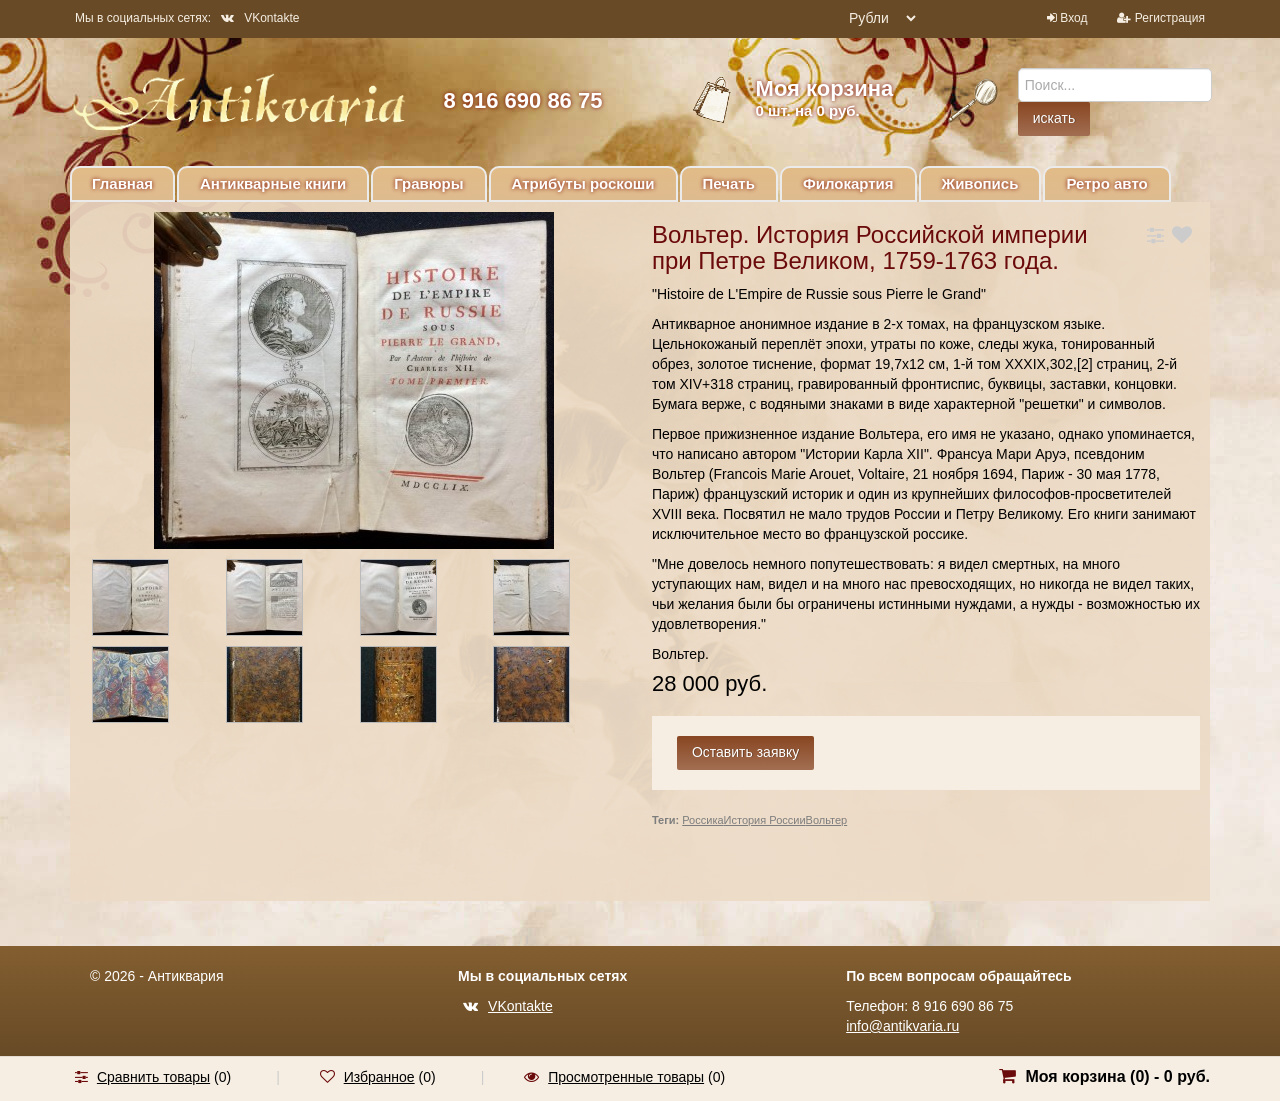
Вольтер (827, 820)
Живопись (980, 183)
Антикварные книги (273, 183)
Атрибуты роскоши (583, 183)
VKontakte (260, 18)
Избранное (379, 1077)
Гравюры (428, 183)
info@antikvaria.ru (902, 1026)
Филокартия (848, 183)
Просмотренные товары (626, 1077)
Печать (729, 183)
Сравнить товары (153, 1077)
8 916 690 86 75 (522, 100)
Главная (122, 183)
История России (765, 820)
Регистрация (1170, 18)
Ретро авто (1106, 183)
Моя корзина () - (1117, 1076)
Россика (702, 820)
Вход (1073, 18)
